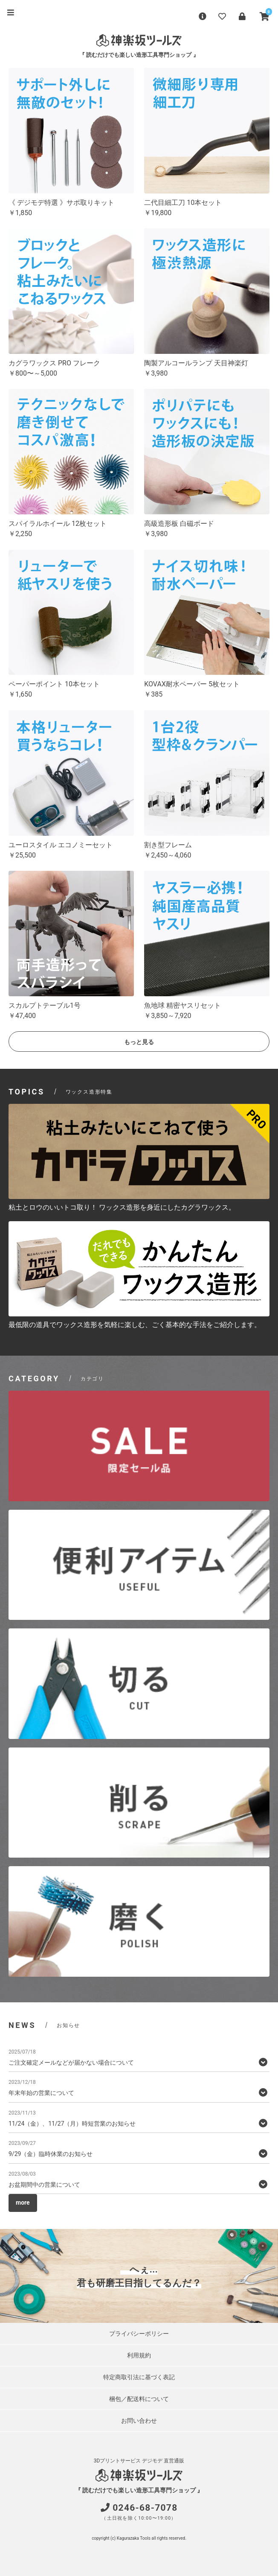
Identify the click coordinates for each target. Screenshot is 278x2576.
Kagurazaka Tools (134, 2538)
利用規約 (139, 2355)
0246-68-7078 (145, 2508)
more (23, 2202)
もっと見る (139, 1042)
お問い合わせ (139, 2420)
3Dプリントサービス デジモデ (128, 2461)
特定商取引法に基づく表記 (139, 2377)
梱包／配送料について (139, 2398)
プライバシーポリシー (139, 2333)
